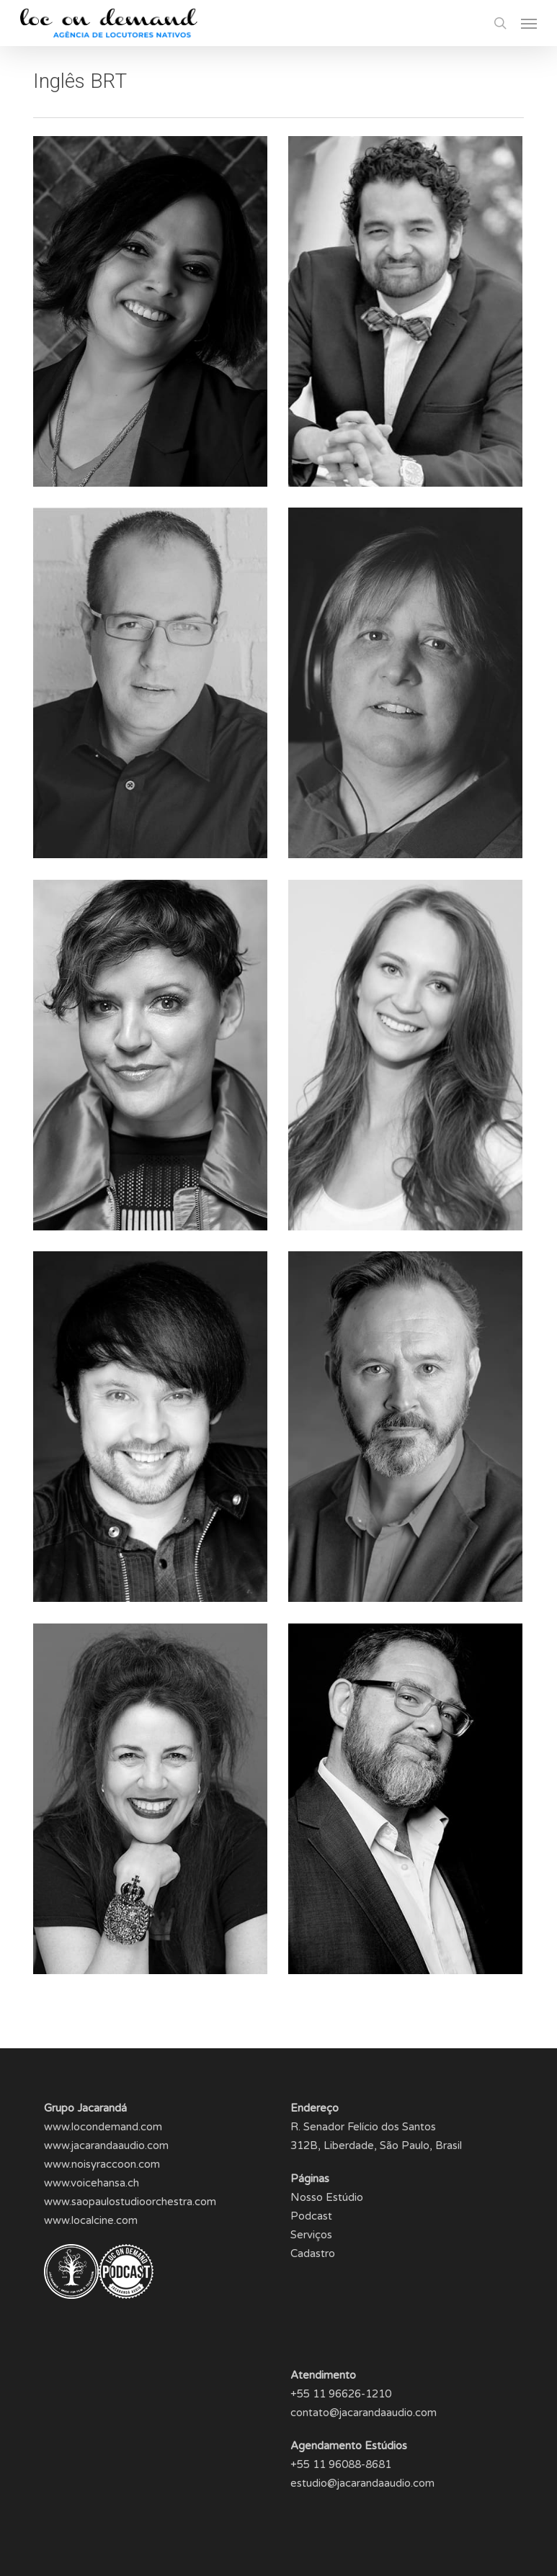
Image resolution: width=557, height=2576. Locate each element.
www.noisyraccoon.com (102, 2164)
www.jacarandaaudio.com (106, 2145)
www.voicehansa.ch (91, 2182)
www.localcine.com (91, 2220)
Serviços (311, 2234)
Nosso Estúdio (326, 2197)
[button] (529, 23)
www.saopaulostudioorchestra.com (130, 2201)
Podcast (311, 2216)
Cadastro (312, 2253)
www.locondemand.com (103, 2126)
